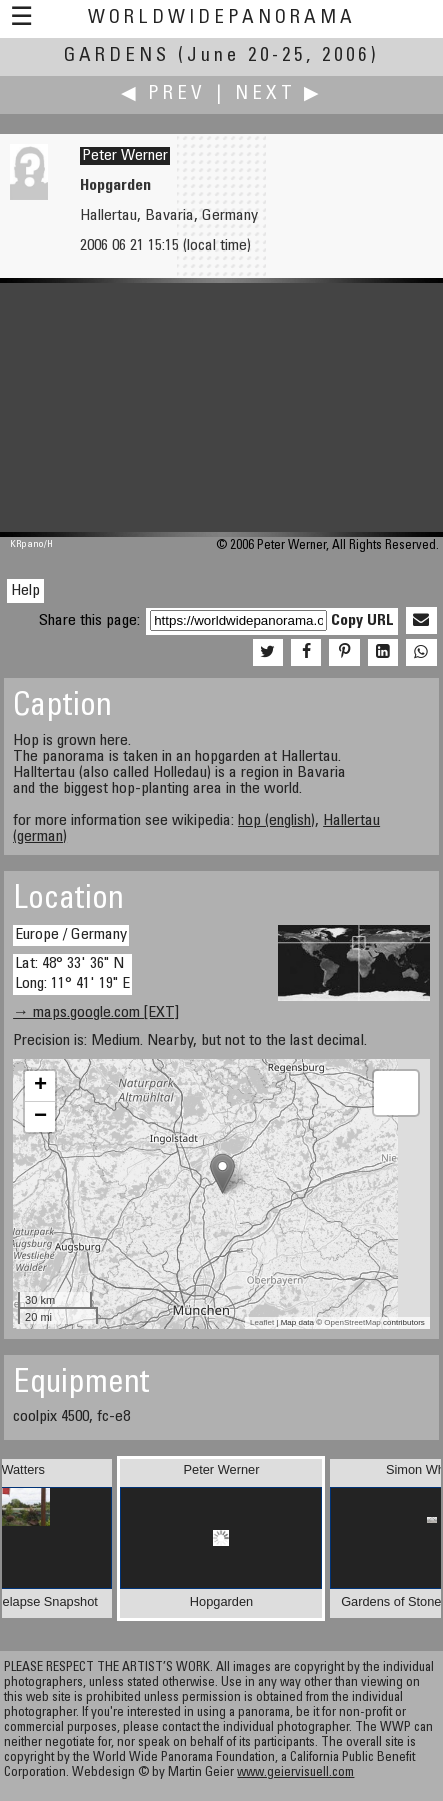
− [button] (40, 1117)
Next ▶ (279, 94)
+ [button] (40, 1086)
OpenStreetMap (352, 1322)
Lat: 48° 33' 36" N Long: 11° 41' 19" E (72, 973)
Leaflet (262, 1322)
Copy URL (362, 621)
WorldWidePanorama (222, 18)
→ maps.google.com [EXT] (96, 1013)
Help (25, 591)
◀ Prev (163, 94)
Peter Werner (125, 156)
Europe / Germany (71, 935)
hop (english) (276, 821)
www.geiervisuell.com (295, 1773)
